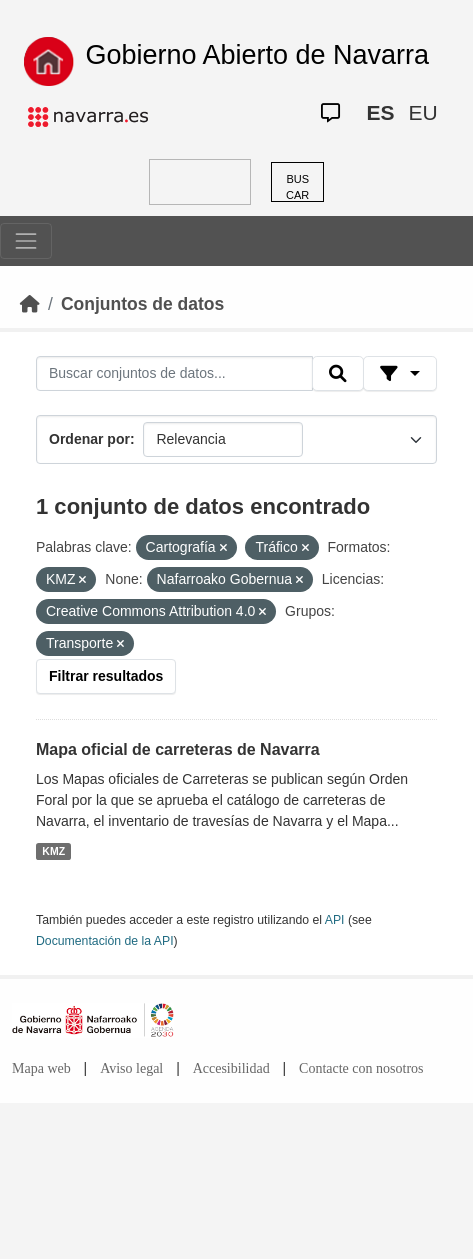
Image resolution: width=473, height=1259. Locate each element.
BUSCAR (297, 187)
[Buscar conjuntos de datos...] (174, 374)
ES (380, 112)
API (335, 920)
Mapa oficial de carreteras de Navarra (178, 749)
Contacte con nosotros (361, 1068)
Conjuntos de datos (142, 304)
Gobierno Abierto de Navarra (257, 55)
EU (422, 112)
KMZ (53, 851)
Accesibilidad (231, 1068)
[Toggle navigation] (26, 241)
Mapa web (41, 1068)
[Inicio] (30, 304)
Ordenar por (89, 439)
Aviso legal (131, 1068)
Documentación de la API (105, 941)
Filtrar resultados (106, 676)
